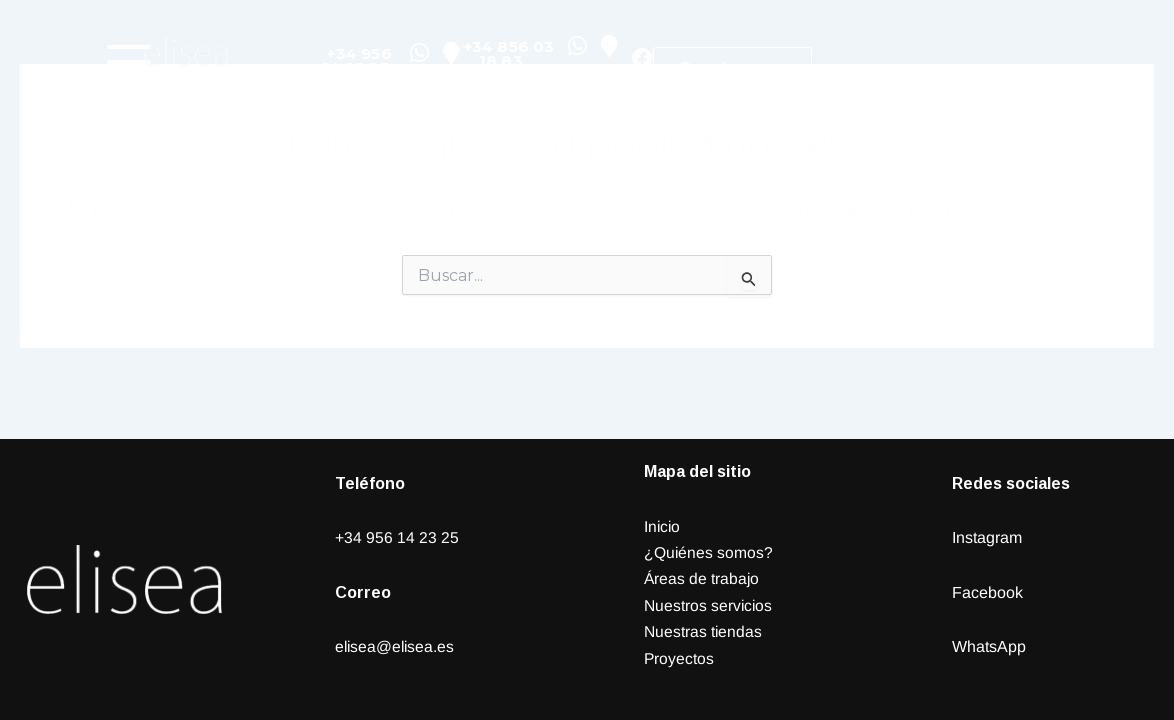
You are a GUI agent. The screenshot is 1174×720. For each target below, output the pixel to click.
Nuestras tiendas (704, 631)
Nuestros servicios (709, 605)
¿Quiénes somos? (709, 552)
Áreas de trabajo (702, 578)
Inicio (663, 526)
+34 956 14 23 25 (397, 537)
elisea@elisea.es (396, 646)
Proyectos (679, 658)
